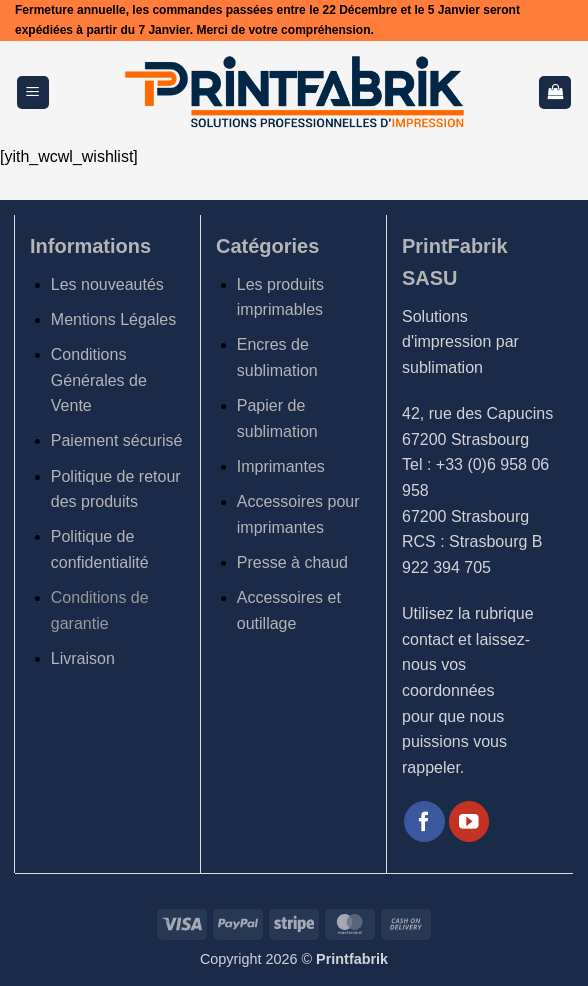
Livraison (83, 658)
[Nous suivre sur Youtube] (469, 821)
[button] (33, 92)
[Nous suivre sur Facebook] (424, 821)
